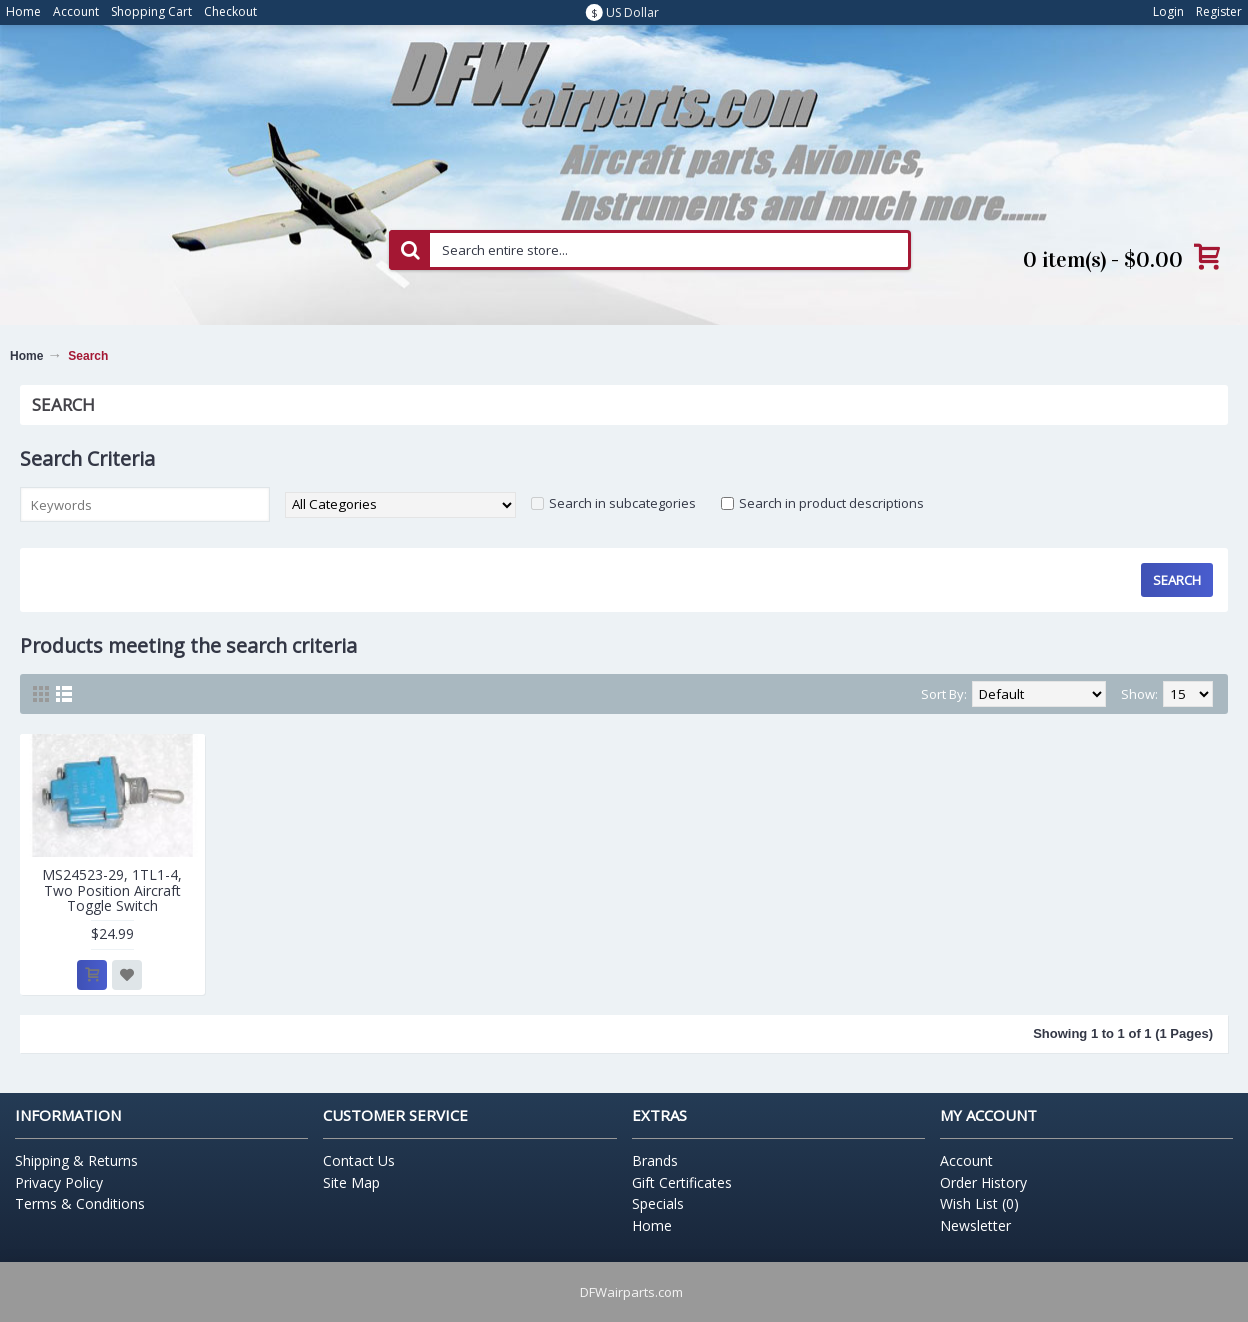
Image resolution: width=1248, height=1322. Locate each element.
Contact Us (359, 1160)
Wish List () (979, 1203)
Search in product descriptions (831, 503)
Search (88, 356)
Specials (658, 1203)
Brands (655, 1160)
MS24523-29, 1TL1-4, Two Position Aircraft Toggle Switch (112, 890)
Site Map (351, 1182)
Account (966, 1160)
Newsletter (975, 1225)
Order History (983, 1182)
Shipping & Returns (76, 1160)
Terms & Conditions (80, 1203)
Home (26, 356)
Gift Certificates (682, 1182)
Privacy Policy (59, 1182)
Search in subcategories (622, 503)
